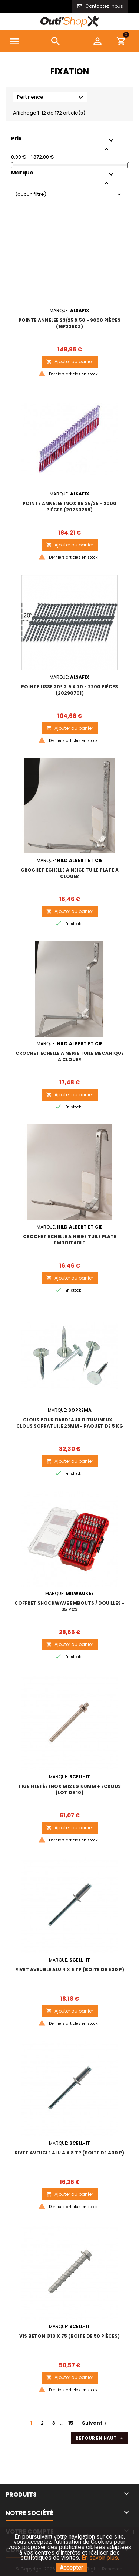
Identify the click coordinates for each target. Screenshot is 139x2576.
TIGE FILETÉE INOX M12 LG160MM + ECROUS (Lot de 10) (69, 1789)
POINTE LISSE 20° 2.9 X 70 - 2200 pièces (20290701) (69, 690)
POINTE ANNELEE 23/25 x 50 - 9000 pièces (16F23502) (69, 323)
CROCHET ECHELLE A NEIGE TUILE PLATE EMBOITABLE (69, 1239)
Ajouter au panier (69, 361)
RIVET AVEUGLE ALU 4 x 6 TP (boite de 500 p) (69, 1969)
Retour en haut (100, 2438)
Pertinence (51, 97)
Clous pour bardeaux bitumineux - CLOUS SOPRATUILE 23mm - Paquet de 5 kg (69, 1423)
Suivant (95, 2422)
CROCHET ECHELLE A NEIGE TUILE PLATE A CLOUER (70, 873)
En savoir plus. (100, 2557)
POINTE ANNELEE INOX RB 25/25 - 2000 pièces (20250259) (69, 506)
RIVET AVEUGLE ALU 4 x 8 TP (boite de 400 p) (69, 2153)
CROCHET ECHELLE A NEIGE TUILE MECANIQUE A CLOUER (70, 1056)
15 (70, 2422)
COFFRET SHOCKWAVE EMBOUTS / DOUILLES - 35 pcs (69, 1606)
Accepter (71, 2567)
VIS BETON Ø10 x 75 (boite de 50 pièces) (69, 2336)
